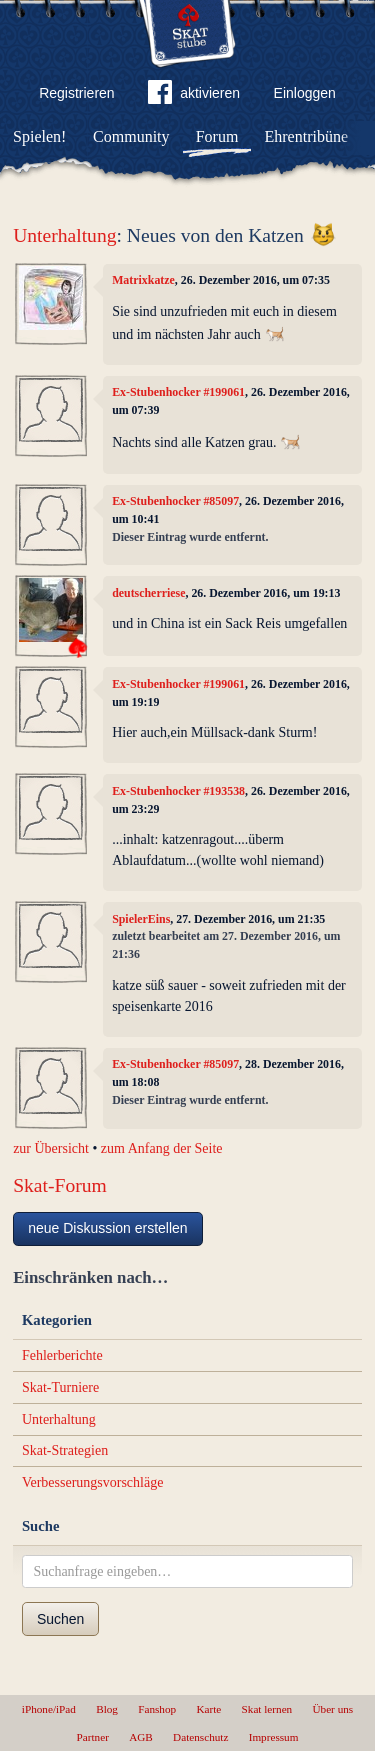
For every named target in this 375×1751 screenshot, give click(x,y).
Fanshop (157, 1709)
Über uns (332, 1709)
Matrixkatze (143, 280)
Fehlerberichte (62, 1355)
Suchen (60, 1619)
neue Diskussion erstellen (108, 1228)
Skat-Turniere (60, 1387)
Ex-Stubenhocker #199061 (178, 392)
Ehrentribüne (307, 136)
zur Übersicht (51, 1148)
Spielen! (39, 136)
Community (131, 136)
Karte (208, 1709)
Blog (107, 1709)
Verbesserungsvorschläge (93, 1482)
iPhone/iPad (49, 1709)
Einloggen (305, 93)
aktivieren (194, 96)
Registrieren (76, 93)
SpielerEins (141, 919)
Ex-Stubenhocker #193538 (178, 791)
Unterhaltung (64, 235)
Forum (217, 136)
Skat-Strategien (65, 1450)
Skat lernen (267, 1709)
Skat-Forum (60, 1185)
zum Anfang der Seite (162, 1148)
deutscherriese (148, 593)
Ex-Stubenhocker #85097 (175, 501)
